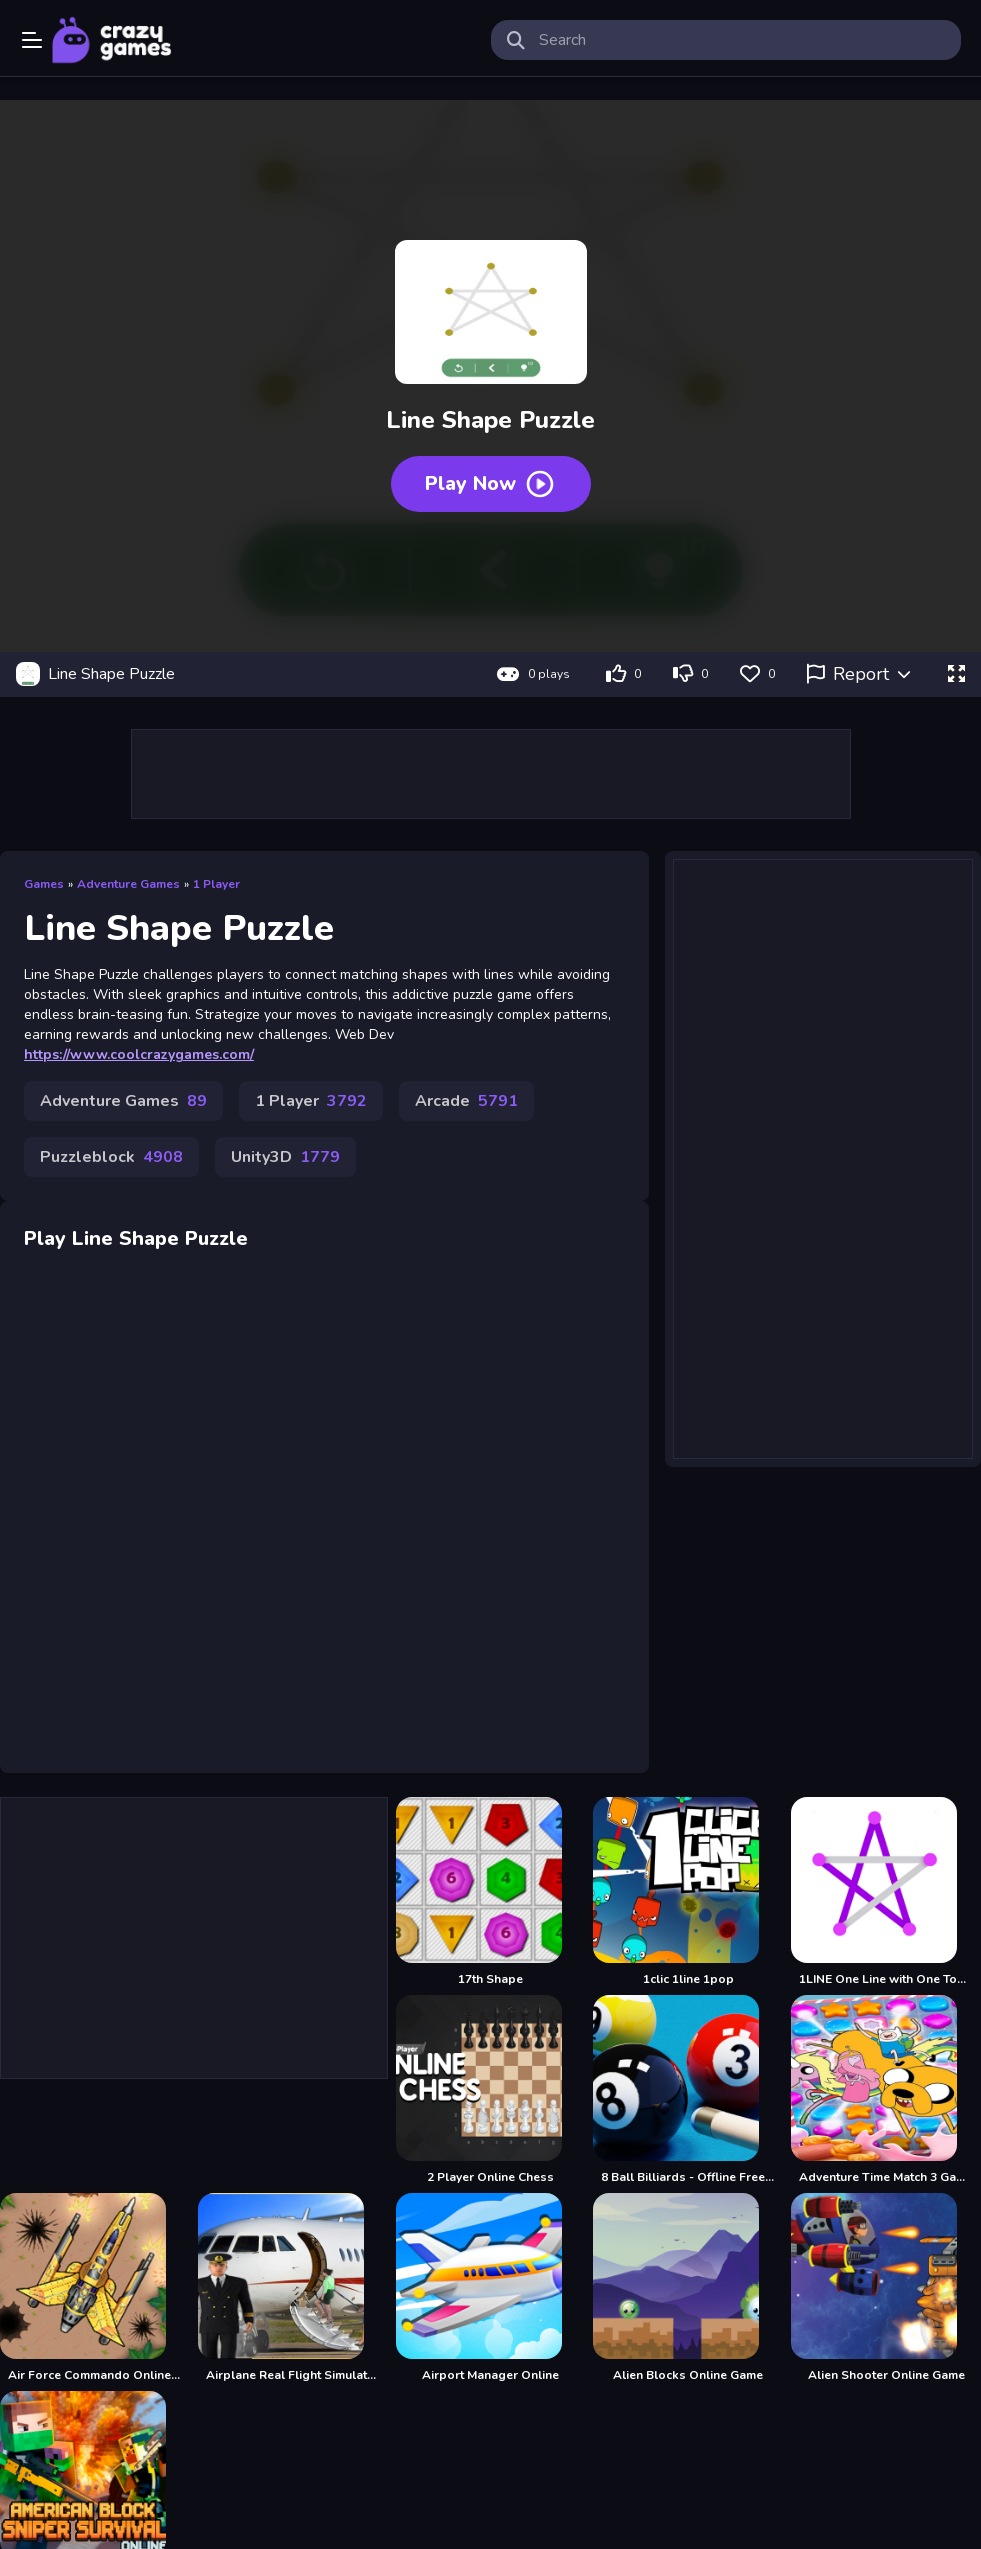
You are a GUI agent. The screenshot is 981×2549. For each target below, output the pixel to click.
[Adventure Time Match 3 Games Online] (886, 2090)
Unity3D (285, 1157)
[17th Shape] (491, 1892)
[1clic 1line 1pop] (688, 1892)
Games (44, 884)
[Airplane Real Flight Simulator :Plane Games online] (293, 2288)
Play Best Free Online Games (112, 40)
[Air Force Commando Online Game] (95, 2288)
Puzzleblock (111, 1157)
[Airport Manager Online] (491, 2288)
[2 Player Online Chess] (491, 2090)
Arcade (466, 1101)
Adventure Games (128, 884)
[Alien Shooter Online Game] (886, 2288)
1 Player (216, 884)
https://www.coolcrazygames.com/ (139, 1054)
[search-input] (742, 40)
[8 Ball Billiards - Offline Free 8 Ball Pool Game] (688, 2090)
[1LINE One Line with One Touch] (886, 1892)
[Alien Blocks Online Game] (688, 2288)
